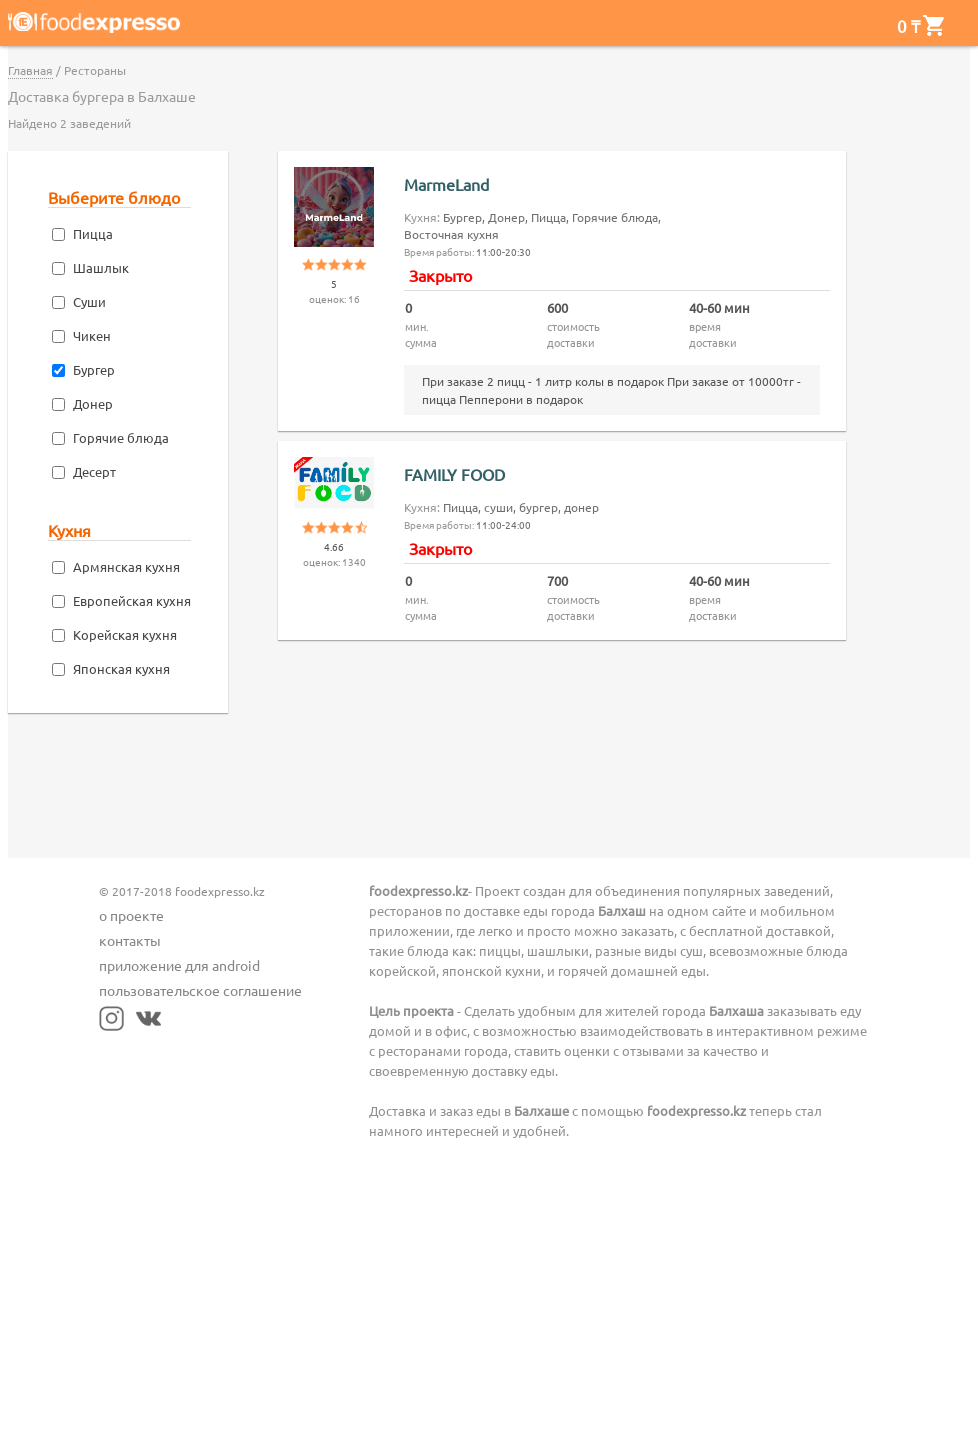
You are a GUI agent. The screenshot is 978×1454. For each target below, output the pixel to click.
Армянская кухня (126, 566)
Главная (30, 70)
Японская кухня (121, 668)
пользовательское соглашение (200, 990)
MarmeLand (446, 184)
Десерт (94, 471)
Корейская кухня (125, 634)
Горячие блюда (121, 437)
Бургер (94, 369)
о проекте (131, 915)
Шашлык (101, 267)
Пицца (93, 233)
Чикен (92, 335)
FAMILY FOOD (454, 474)
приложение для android (179, 965)
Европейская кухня (132, 600)
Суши (89, 301)
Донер (93, 403)
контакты (130, 940)
